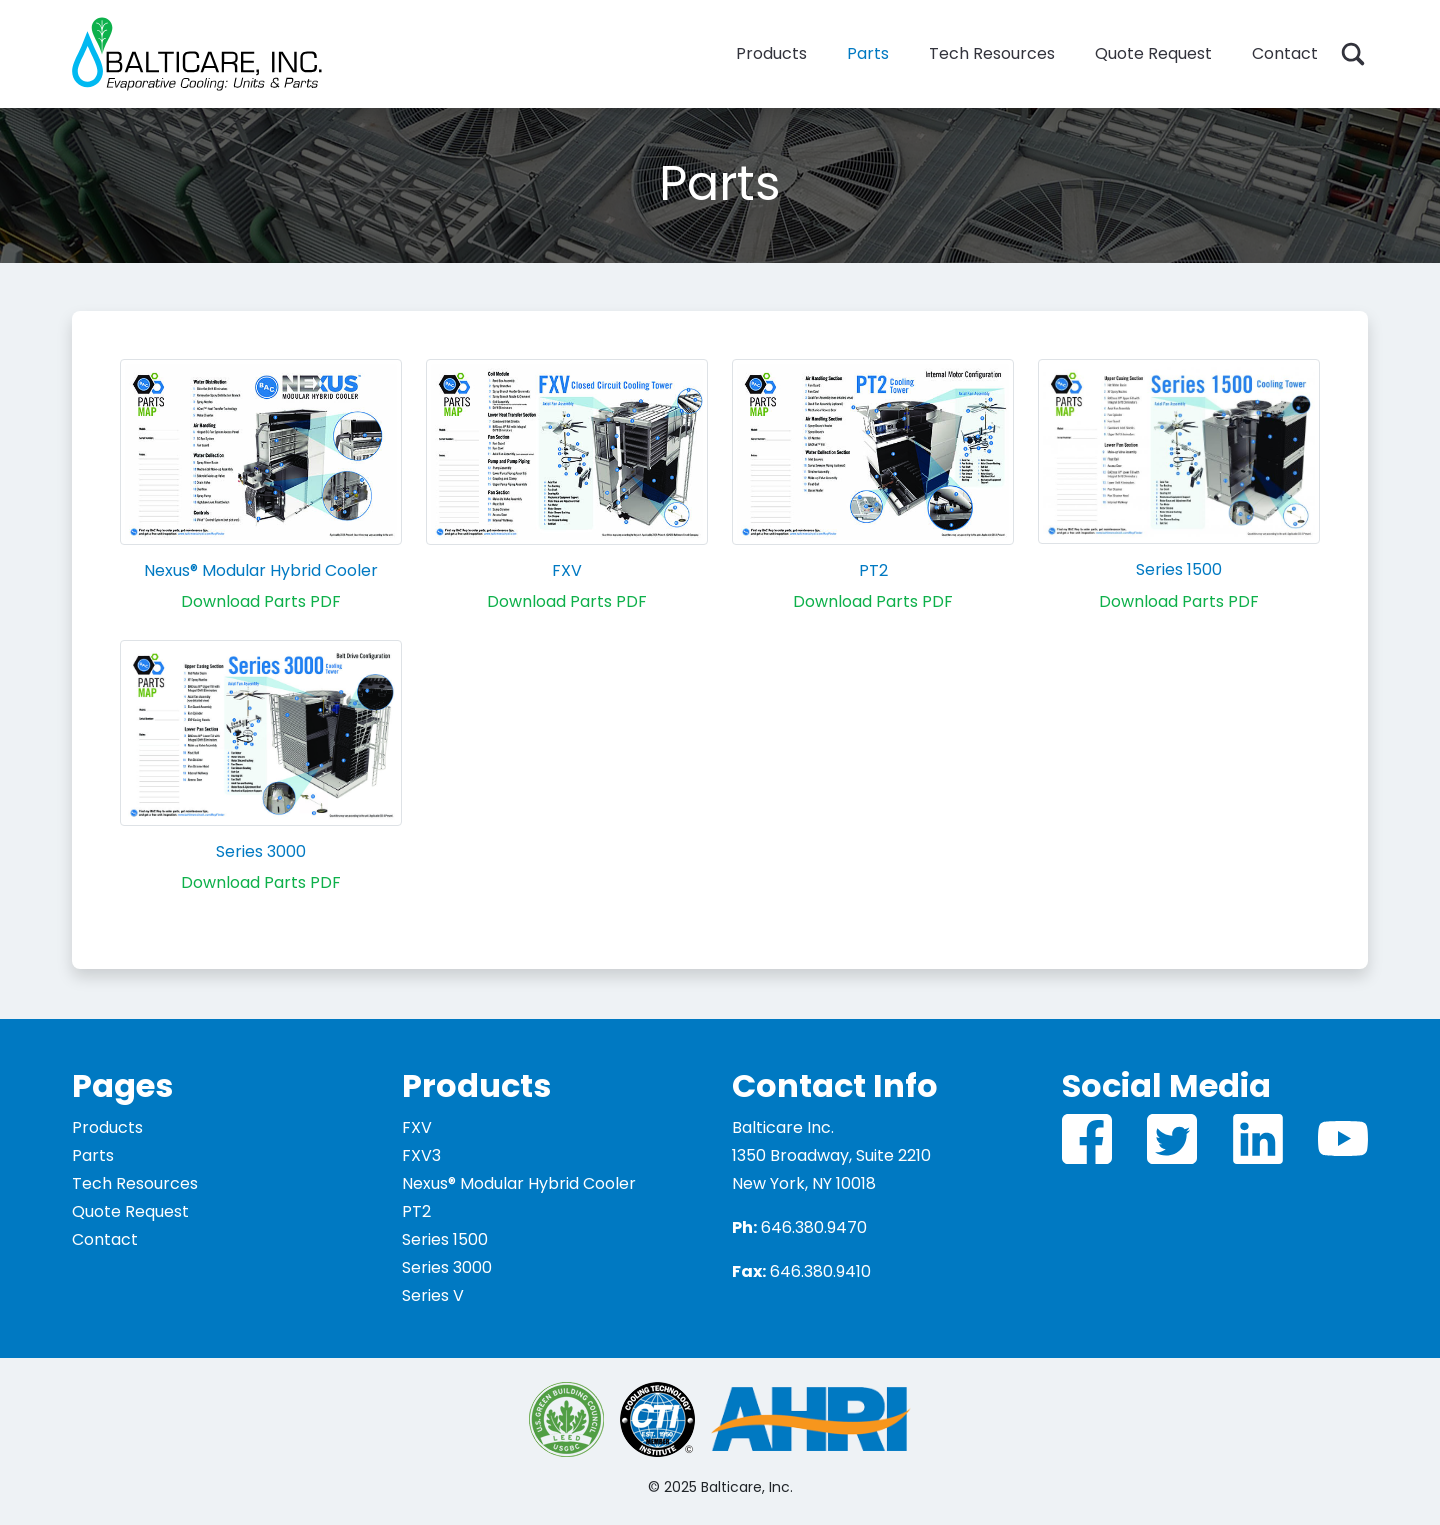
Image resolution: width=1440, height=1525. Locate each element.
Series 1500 (1179, 569)
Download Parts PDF (261, 601)
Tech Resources (992, 53)
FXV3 (421, 1155)
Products (771, 53)
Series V (433, 1295)
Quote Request (1153, 53)
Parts (868, 53)
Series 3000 (261, 851)
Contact (1285, 53)
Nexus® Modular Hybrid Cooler (261, 570)
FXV (567, 570)
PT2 (873, 570)
